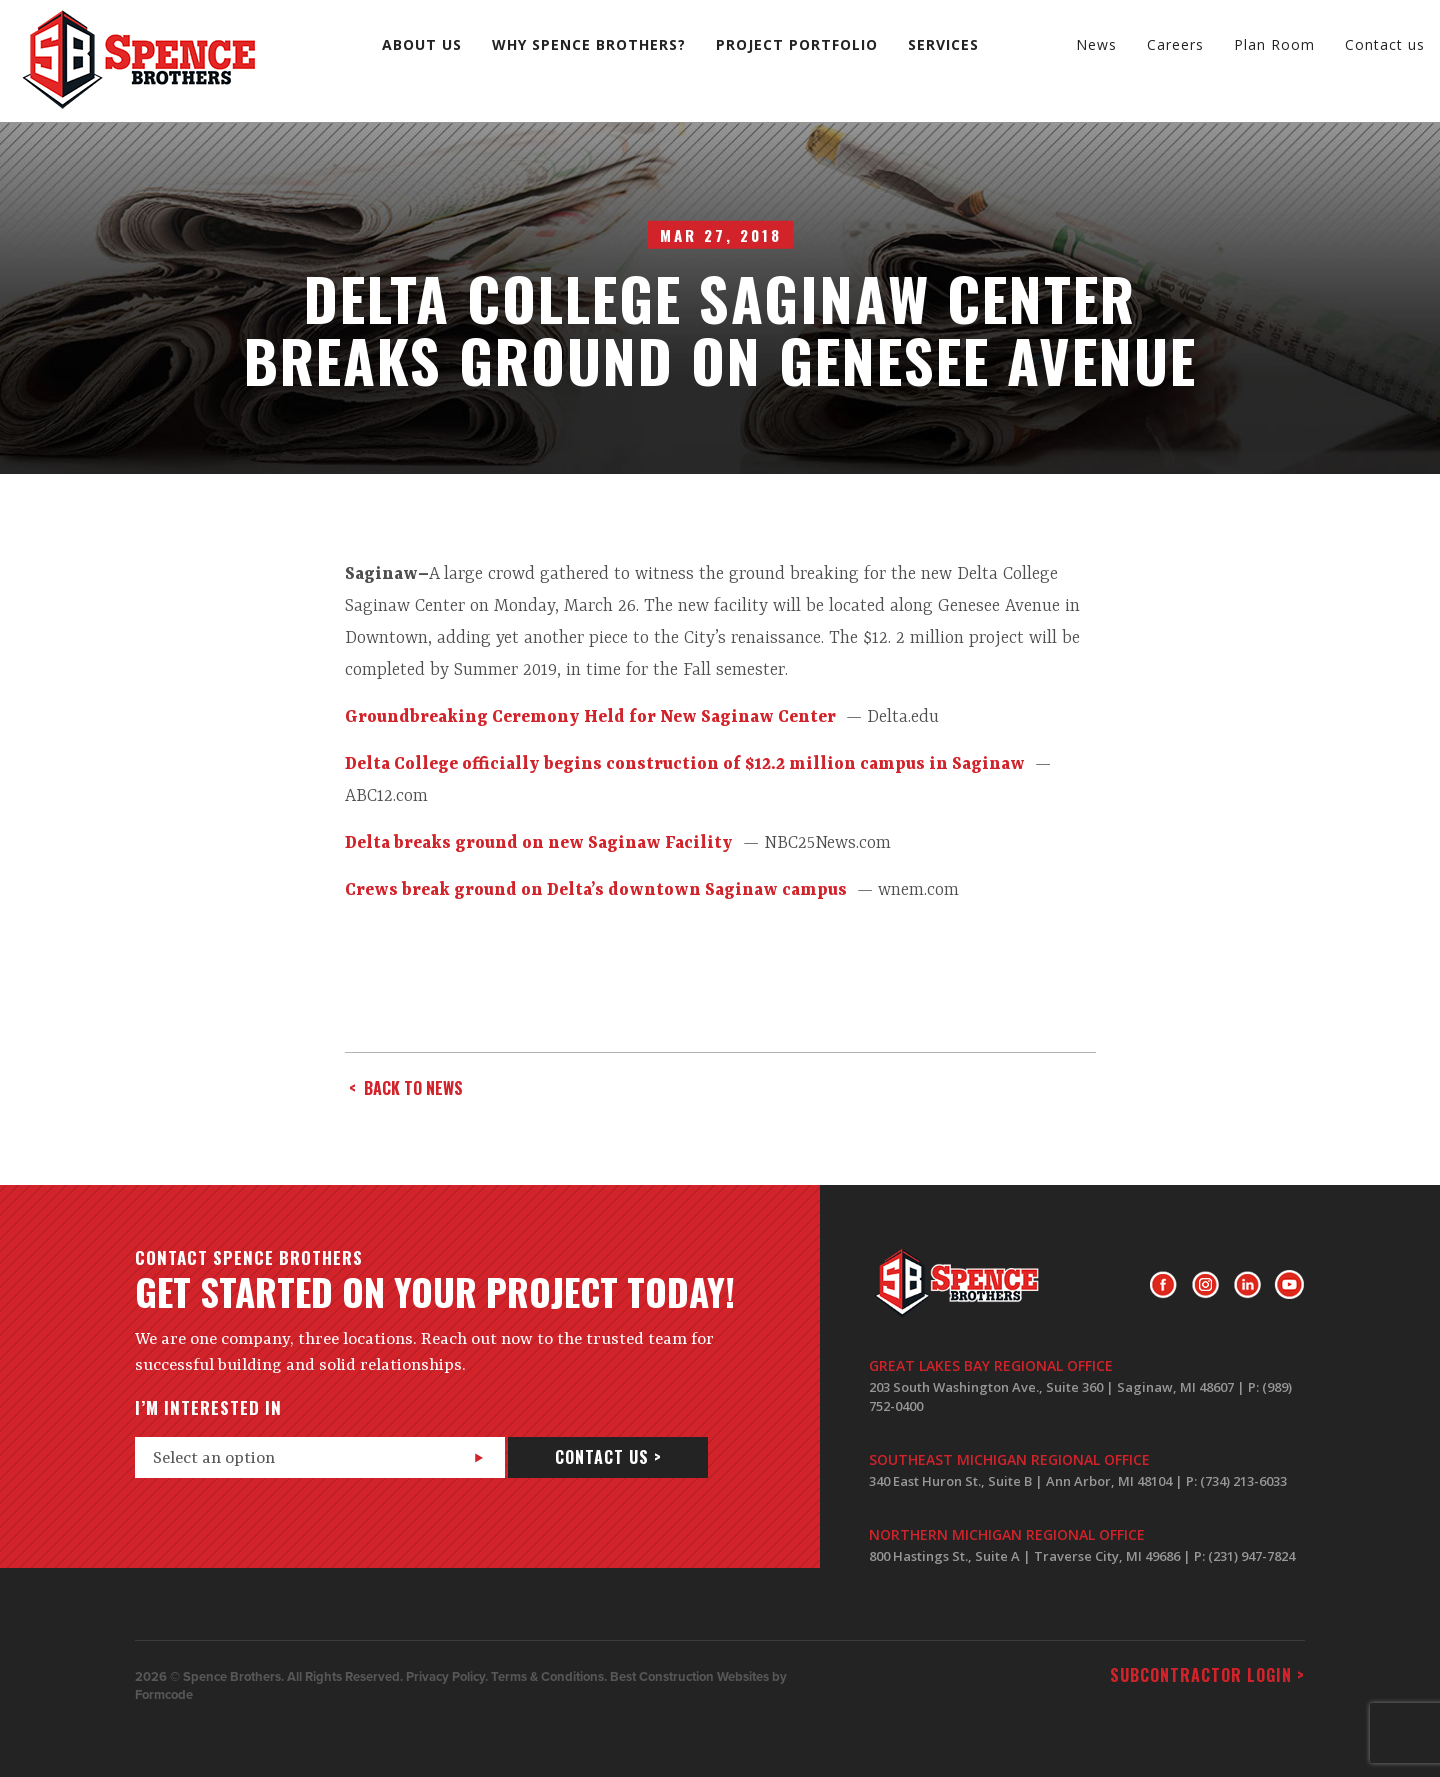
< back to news (406, 1088)
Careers (1175, 44)
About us (422, 44)
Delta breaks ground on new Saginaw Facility (539, 843)
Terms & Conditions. (549, 1677)
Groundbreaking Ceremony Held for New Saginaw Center (590, 717)
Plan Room (1274, 44)
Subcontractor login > (1207, 1675)
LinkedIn (1247, 1285)
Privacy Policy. (447, 1677)
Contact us (1385, 44)
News (1096, 44)
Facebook (1163, 1285)
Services (943, 44)
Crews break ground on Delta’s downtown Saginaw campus (596, 890)
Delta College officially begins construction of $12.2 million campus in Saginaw (685, 764)
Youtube (1289, 1285)
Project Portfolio (797, 44)
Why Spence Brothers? (589, 44)
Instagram (1205, 1285)
